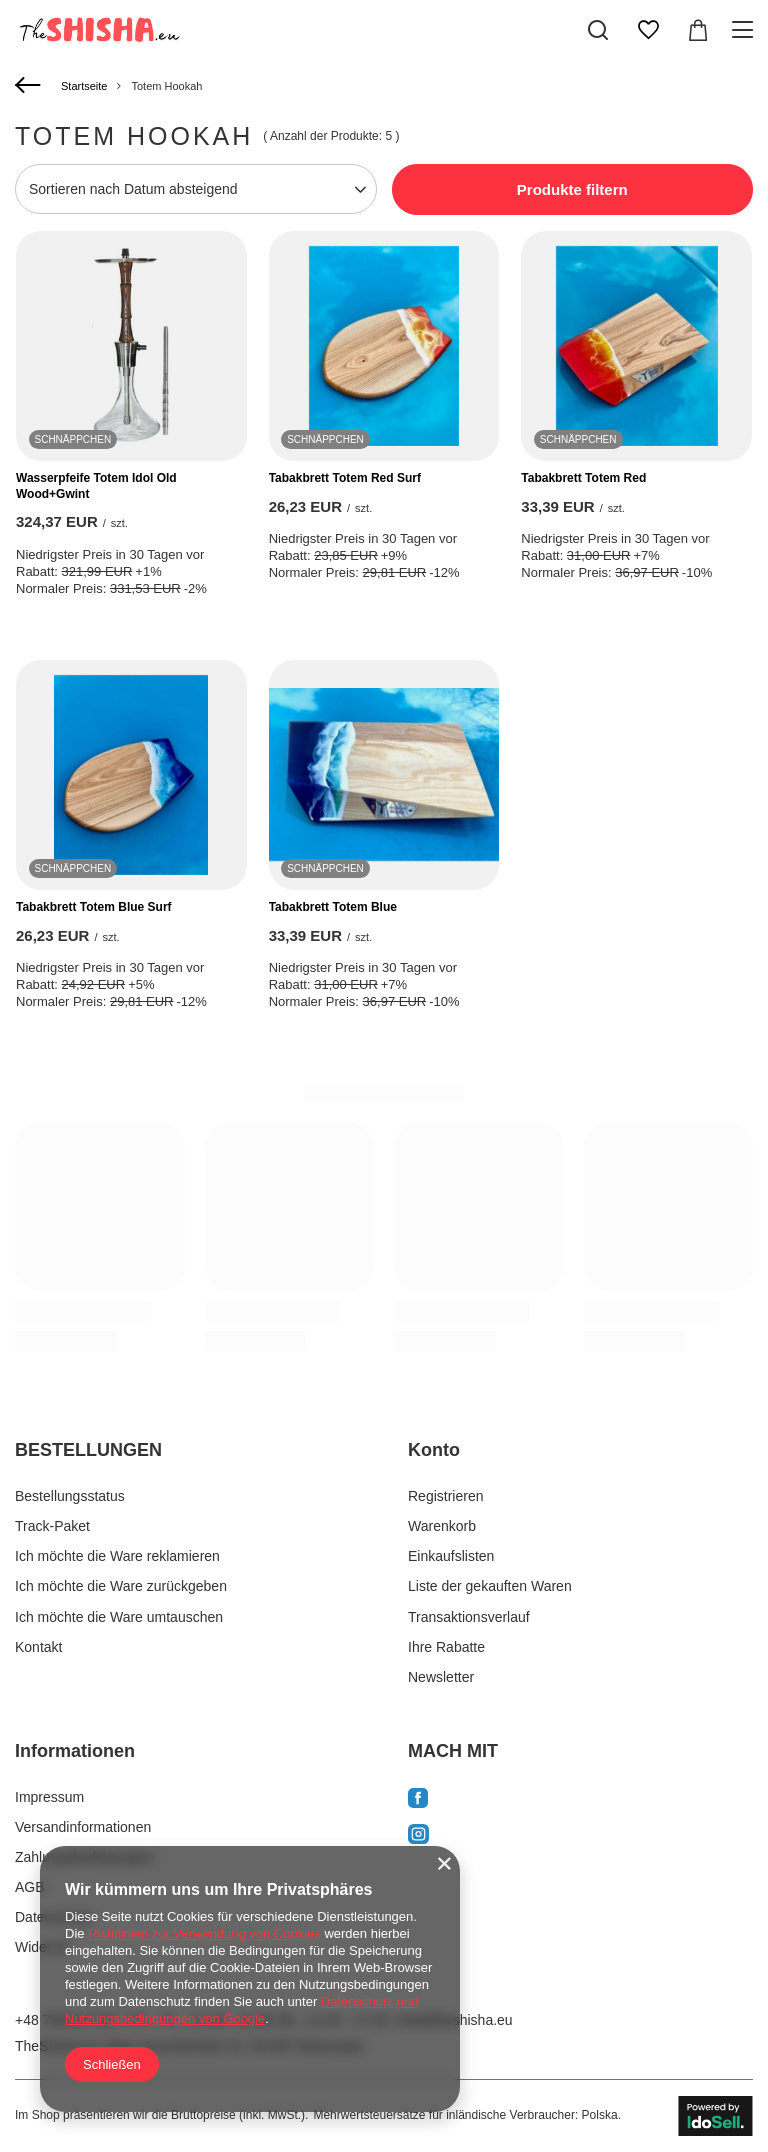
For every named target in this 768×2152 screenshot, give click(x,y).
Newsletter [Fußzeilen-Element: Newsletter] (441, 1677)
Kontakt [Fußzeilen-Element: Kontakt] (38, 1647)
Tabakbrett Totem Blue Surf (94, 907)
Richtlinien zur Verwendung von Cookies (204, 1933)
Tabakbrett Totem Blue (333, 907)
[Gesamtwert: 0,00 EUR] (698, 30)
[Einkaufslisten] (648, 30)
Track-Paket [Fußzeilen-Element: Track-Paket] (52, 1526)
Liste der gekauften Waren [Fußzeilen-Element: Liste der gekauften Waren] (490, 1586)
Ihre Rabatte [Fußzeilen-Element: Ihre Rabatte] (446, 1647)
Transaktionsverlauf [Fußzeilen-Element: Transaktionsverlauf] (469, 1617)
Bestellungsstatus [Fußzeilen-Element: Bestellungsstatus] (70, 1496)
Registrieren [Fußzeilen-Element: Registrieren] (445, 1496)
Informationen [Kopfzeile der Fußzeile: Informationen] (75, 1751)
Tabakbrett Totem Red (583, 478)
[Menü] (745, 30)
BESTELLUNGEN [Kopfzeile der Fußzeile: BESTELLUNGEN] (88, 1450)
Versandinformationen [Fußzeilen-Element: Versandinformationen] (83, 1827)
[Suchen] (598, 30)
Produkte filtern (572, 189)
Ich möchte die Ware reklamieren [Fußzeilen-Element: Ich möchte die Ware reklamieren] (117, 1556)
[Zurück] (30, 86)
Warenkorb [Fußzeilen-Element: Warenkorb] (442, 1526)
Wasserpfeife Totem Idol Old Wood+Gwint (96, 486)
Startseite (84, 86)
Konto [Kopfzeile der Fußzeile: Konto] (434, 1450)
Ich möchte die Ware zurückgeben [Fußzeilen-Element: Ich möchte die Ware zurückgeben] (121, 1586)
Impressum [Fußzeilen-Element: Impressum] (49, 1797)
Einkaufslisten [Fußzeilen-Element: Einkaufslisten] (451, 1556)
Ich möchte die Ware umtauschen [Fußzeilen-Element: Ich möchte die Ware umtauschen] (119, 1617)
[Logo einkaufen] (98, 30)
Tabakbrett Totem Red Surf (345, 478)
